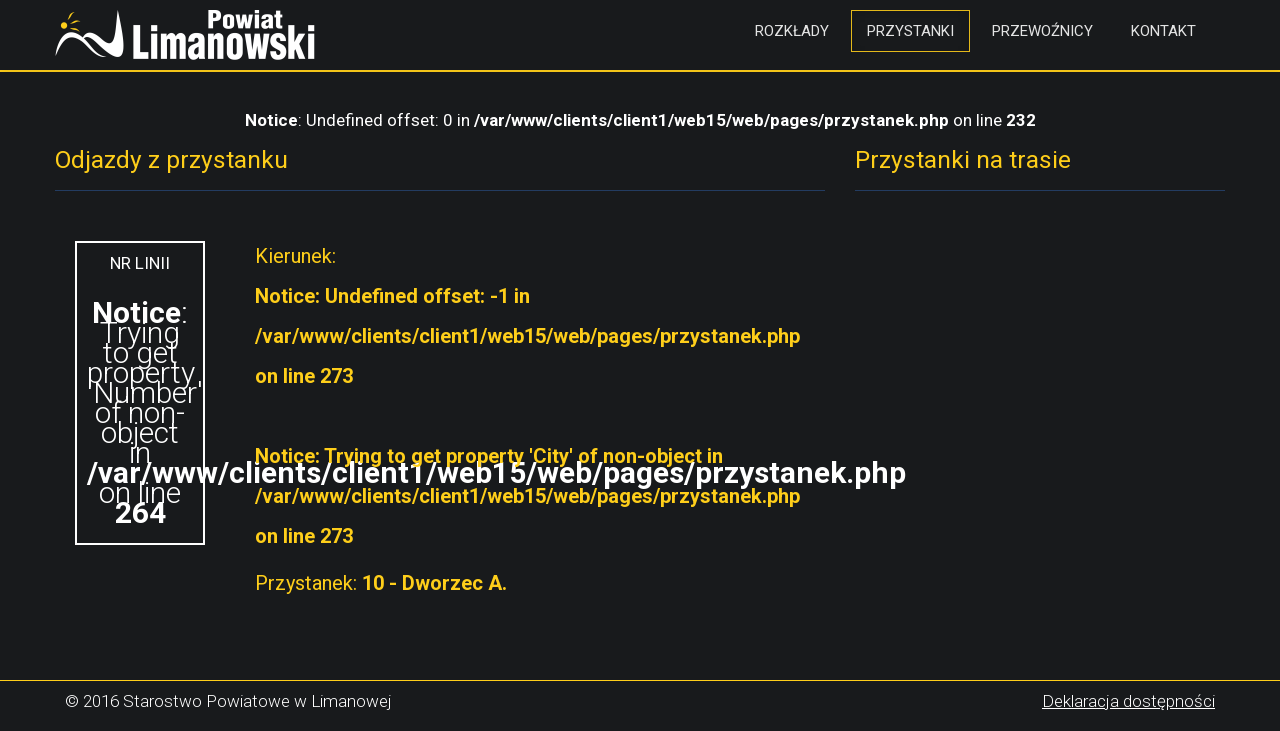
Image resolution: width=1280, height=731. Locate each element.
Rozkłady (792, 31)
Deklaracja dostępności (1128, 701)
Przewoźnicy (1042, 31)
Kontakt (1163, 31)
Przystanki (910, 31)
